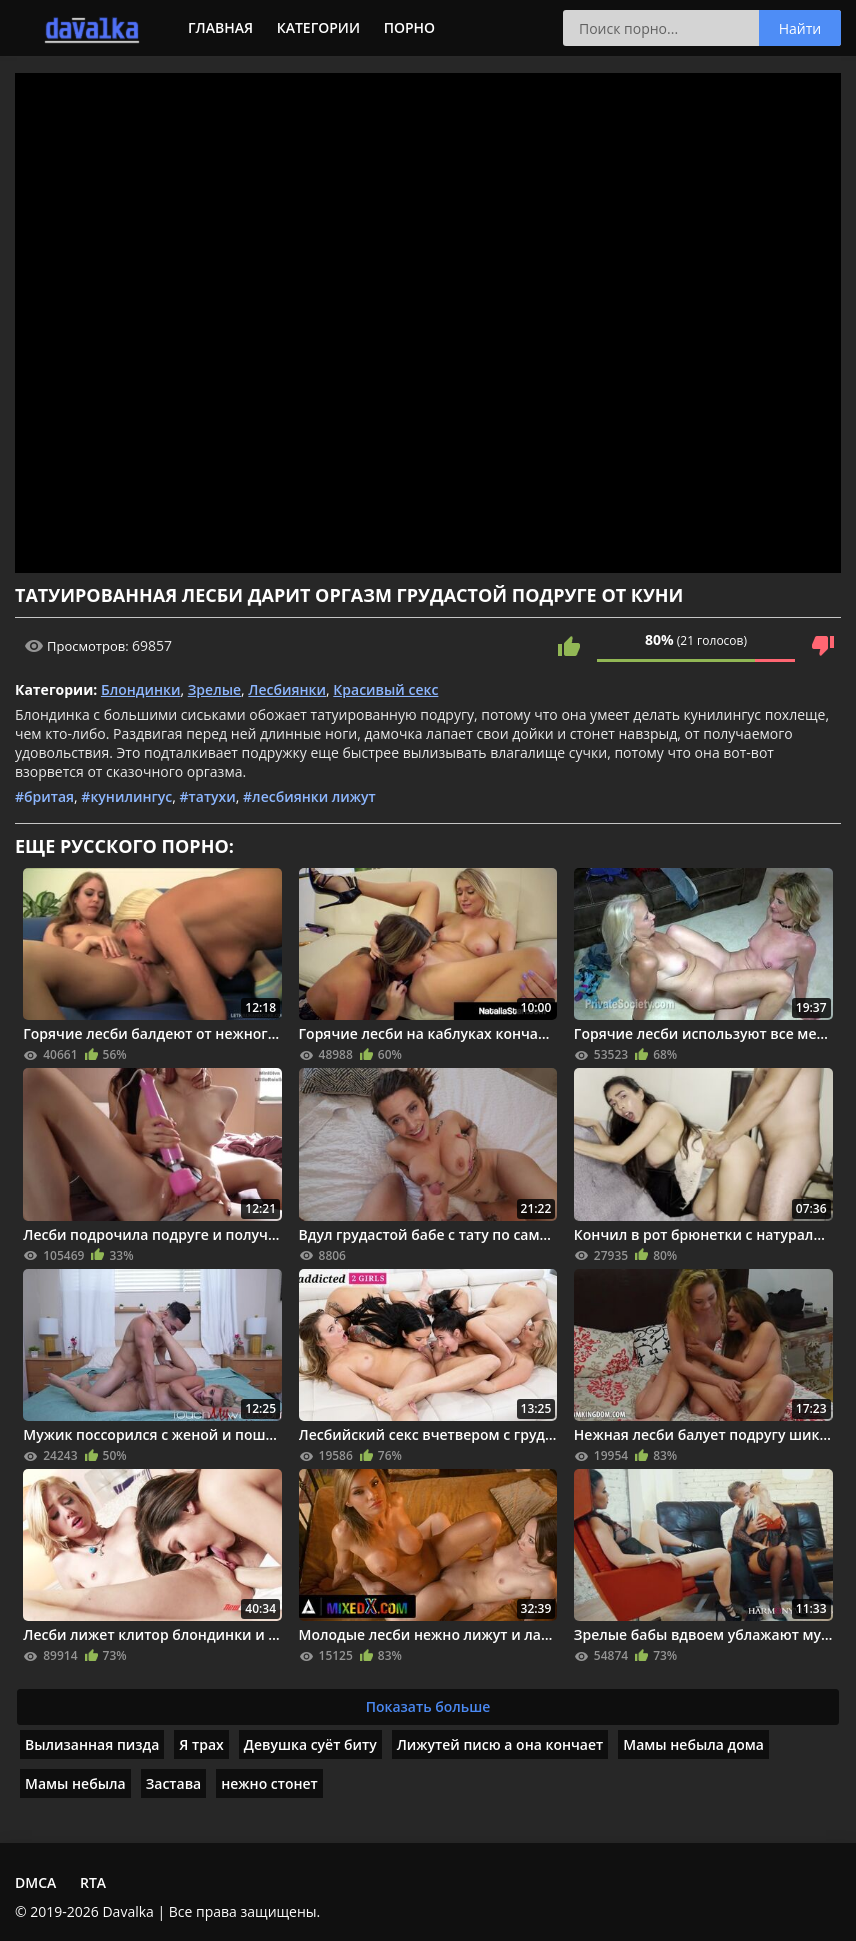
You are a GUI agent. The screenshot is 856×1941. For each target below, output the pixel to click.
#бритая (44, 796)
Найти (800, 28)
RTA (93, 1882)
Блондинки (141, 689)
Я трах (201, 1744)
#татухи (208, 796)
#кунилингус (126, 796)
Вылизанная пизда (92, 1744)
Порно (409, 27)
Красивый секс (385, 689)
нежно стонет (269, 1783)
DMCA (35, 1882)
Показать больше (428, 1706)
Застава (174, 1783)
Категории (318, 27)
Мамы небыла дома (693, 1744)
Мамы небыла (75, 1783)
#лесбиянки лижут (309, 796)
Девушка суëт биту (310, 1744)
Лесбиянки (287, 689)
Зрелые (214, 689)
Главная (220, 27)
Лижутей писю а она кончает (500, 1744)
